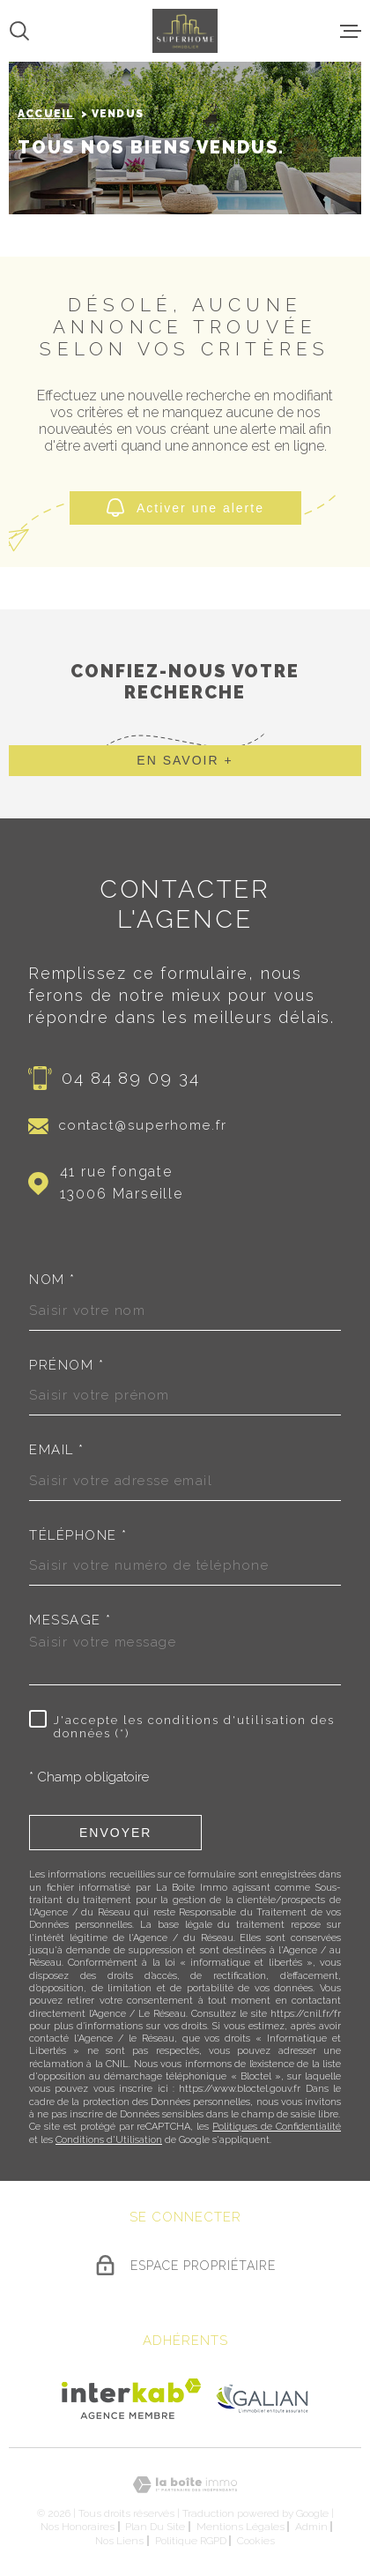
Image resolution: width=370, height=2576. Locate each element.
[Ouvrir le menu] (350, 30)
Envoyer (115, 1832)
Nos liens (119, 2541)
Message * (70, 1620)
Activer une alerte (185, 508)
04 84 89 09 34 (131, 1077)
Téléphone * (78, 1535)
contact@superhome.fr (143, 1125)
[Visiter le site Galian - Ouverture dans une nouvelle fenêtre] (261, 2398)
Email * (57, 1450)
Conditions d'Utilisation (109, 2140)
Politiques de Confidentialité (276, 2126)
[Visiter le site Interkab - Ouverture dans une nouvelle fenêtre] (132, 2398)
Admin (311, 2526)
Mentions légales (240, 2526)
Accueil (46, 114)
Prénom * (66, 1365)
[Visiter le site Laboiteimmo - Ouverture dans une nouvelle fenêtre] (185, 2484)
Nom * (52, 1280)
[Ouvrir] (19, 30)
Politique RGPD (190, 2541)
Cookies (256, 2540)
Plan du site (155, 2526)
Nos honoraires (78, 2526)
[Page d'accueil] (184, 31)
